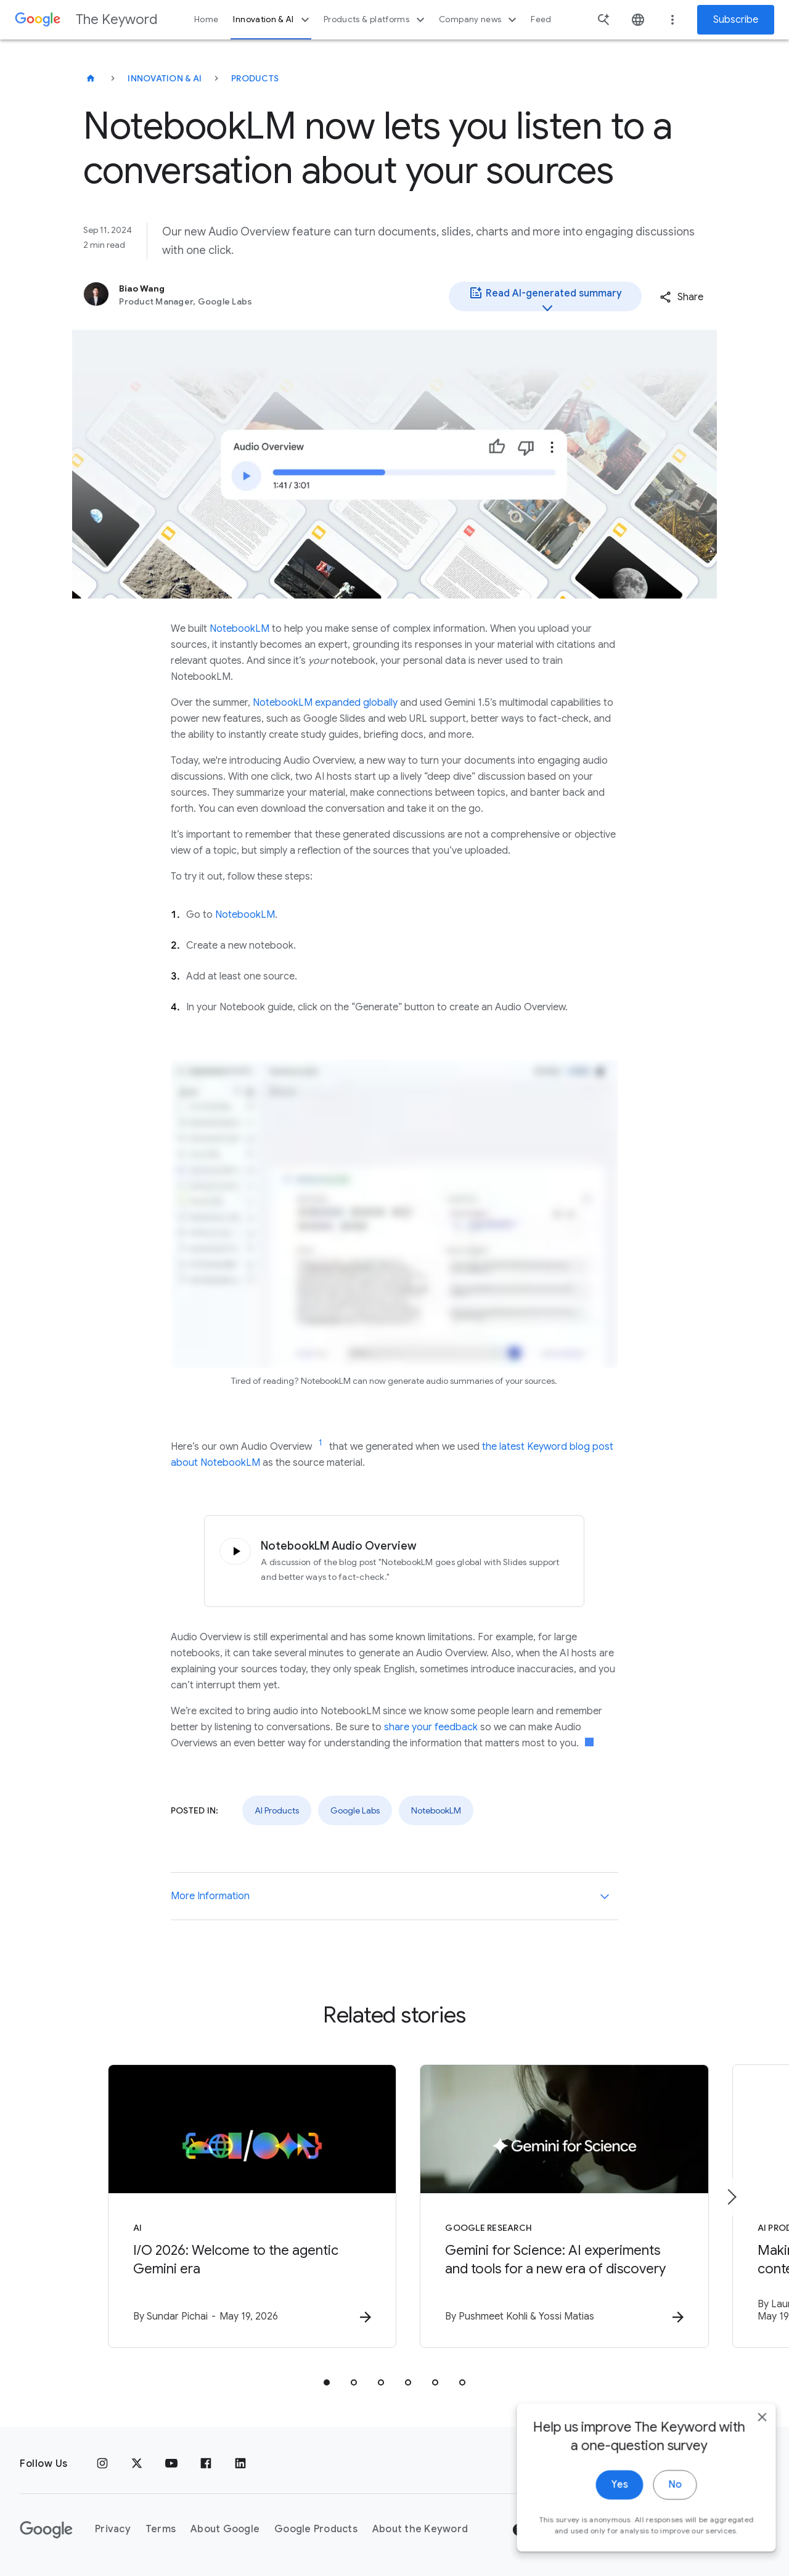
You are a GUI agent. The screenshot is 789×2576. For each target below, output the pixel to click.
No (663, 2531)
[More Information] (604, 1896)
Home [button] (206, 19)
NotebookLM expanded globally (325, 703)
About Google (225, 2530)
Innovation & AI (272, 19)
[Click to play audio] (233, 1551)
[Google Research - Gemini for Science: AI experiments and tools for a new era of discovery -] (556, 2206)
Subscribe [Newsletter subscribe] (735, 20)
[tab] (326, 2382)
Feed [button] (541, 19)
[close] (750, 2463)
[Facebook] (206, 2464)
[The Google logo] (46, 2530)
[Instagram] (102, 2464)
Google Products (316, 2530)
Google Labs (355, 1810)
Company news (479, 19)
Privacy (113, 2530)
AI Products (277, 1810)
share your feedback (431, 1727)
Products (255, 78)
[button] (681, 297)
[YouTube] (171, 2464)
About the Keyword (420, 2530)
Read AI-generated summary (545, 298)
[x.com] (137, 2464)
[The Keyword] (90, 78)
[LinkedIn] (240, 2464)
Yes (608, 2531)
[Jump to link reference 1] (320, 1443)
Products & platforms (376, 19)
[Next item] (731, 2197)
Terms (160, 2530)
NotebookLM (239, 629)
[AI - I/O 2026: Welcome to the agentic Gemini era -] (233, 2206)
